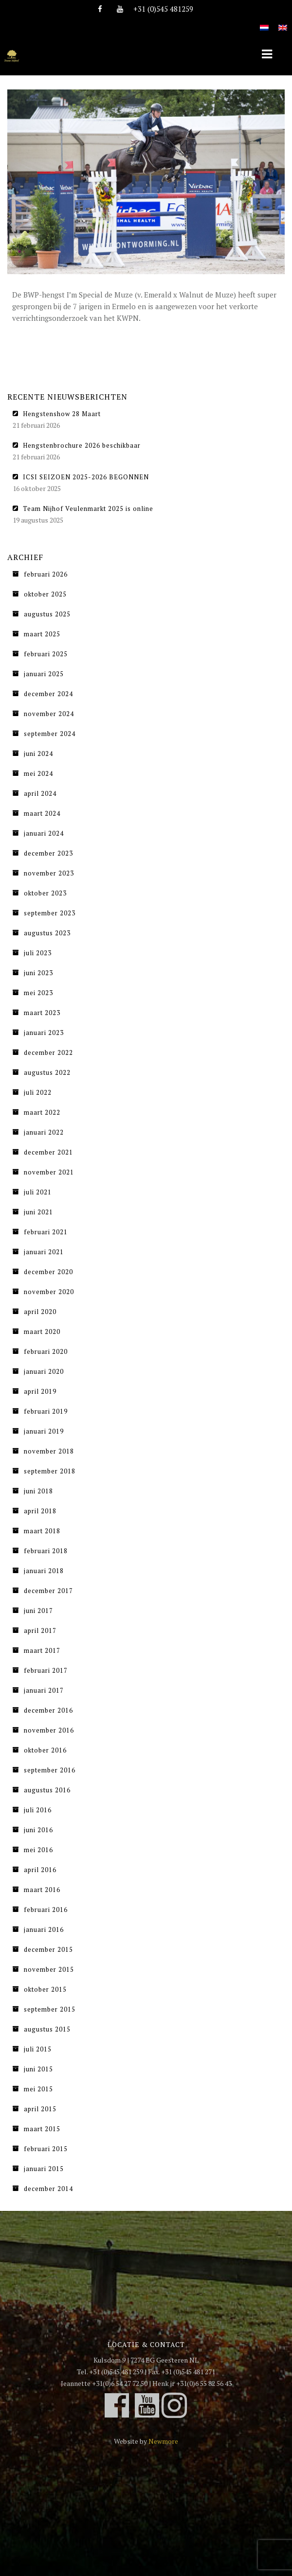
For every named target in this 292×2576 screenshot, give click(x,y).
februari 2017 (46, 1670)
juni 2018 (38, 1491)
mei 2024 (38, 773)
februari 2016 (46, 1909)
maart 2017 (42, 1650)
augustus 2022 (47, 1072)
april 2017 (40, 1630)
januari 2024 (44, 833)
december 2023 (48, 853)
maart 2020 (42, 1331)
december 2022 (48, 1052)
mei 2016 (38, 1849)
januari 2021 (44, 1251)
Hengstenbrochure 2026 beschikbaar (82, 445)
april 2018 (40, 1511)
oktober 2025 (45, 594)
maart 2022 (42, 1112)
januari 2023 (44, 1032)
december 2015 (48, 1949)
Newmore (163, 2441)
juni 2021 (38, 1212)
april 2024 (40, 793)
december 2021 (48, 1152)
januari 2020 (44, 1371)
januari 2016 (44, 1929)
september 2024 (49, 733)
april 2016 (40, 1869)
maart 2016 (42, 1889)
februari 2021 (46, 1231)
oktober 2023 (45, 893)
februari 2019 (46, 1411)
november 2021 (49, 1172)
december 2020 (48, 1271)
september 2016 (49, 1770)
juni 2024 (38, 753)
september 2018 (49, 1471)
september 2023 (49, 913)
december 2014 (48, 2188)
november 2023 (49, 873)
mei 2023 (38, 992)
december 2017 (48, 1590)
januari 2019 (44, 1431)
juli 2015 (38, 2049)
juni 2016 (38, 1829)
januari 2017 (44, 1690)
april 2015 (40, 2108)
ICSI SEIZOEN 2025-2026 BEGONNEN (86, 477)
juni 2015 (38, 2069)
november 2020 (49, 1291)
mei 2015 (38, 2089)
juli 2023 (38, 952)
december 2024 (48, 693)
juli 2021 (38, 1192)
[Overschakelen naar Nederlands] (264, 22)
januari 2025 (44, 673)
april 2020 (40, 1311)
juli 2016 (38, 1809)
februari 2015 (46, 2148)
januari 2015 (44, 2168)
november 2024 (49, 713)
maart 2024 (42, 813)
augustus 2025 (47, 614)
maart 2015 (42, 2128)
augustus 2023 (47, 933)
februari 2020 (46, 1351)
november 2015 (49, 1969)
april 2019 (40, 1391)
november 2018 (49, 1451)
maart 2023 (42, 1012)
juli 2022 (38, 1092)
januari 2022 (44, 1132)
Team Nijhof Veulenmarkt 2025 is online (88, 508)
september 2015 (49, 2009)
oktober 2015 (45, 1989)
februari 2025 (46, 653)
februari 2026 (46, 574)
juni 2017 (38, 1610)
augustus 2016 (47, 1790)
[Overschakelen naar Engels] (283, 22)
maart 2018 (42, 1530)
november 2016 (49, 1730)
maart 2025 (42, 634)
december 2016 (48, 1710)
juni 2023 (38, 972)
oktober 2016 (45, 1750)
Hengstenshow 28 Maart (62, 413)
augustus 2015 (47, 2029)
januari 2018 (44, 1570)
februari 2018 (46, 1550)
